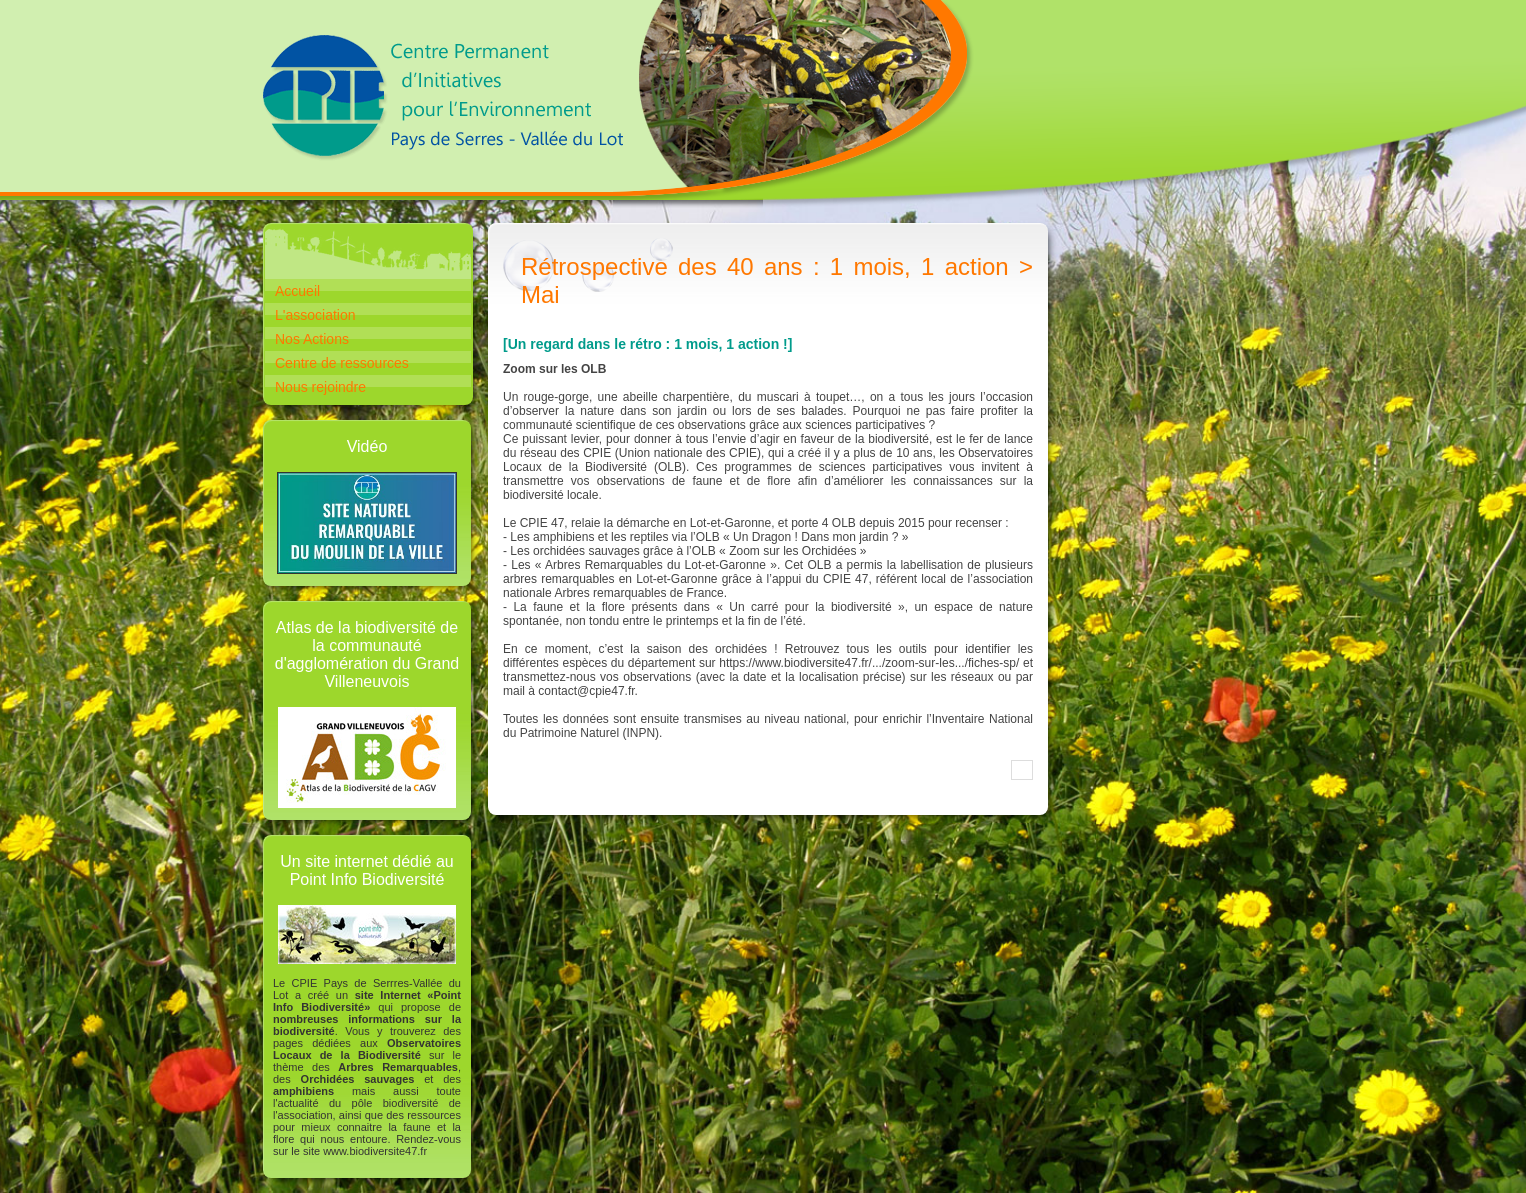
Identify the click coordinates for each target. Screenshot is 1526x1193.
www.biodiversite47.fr (375, 1151)
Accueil (297, 291)
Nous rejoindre (320, 387)
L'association (315, 315)
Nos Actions (312, 339)
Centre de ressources (342, 363)
